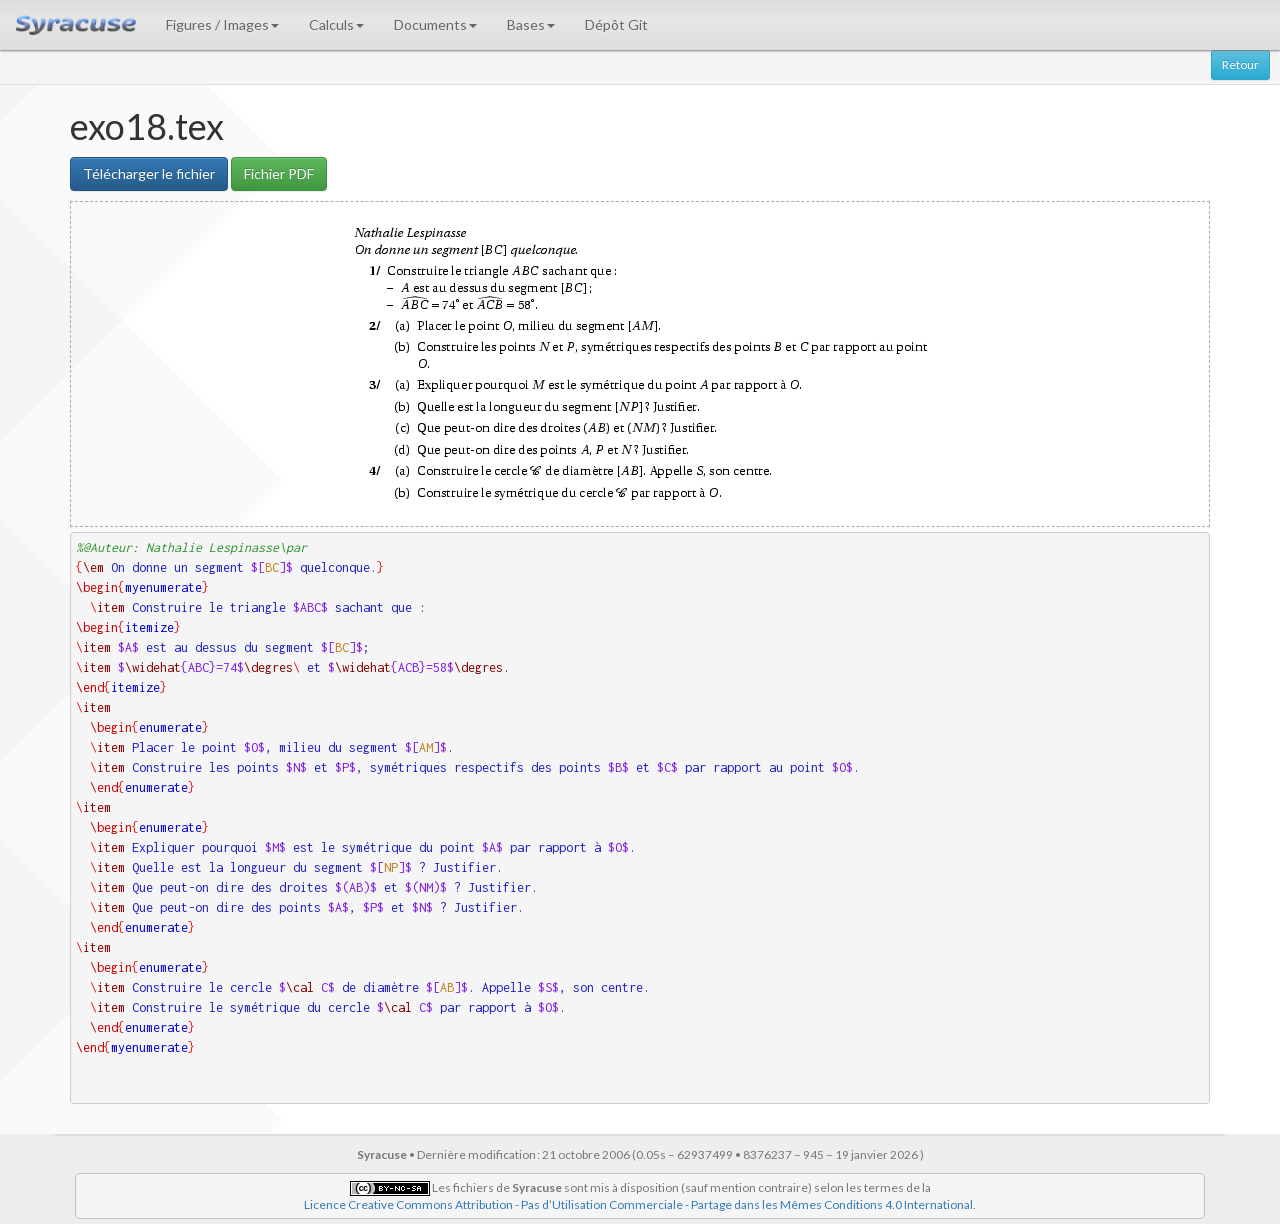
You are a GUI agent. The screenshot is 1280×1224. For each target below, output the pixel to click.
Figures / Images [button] (222, 24)
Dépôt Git (616, 24)
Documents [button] (435, 24)
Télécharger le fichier (149, 173)
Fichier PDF (279, 173)
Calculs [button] (336, 24)
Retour (1240, 64)
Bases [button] (531, 24)
